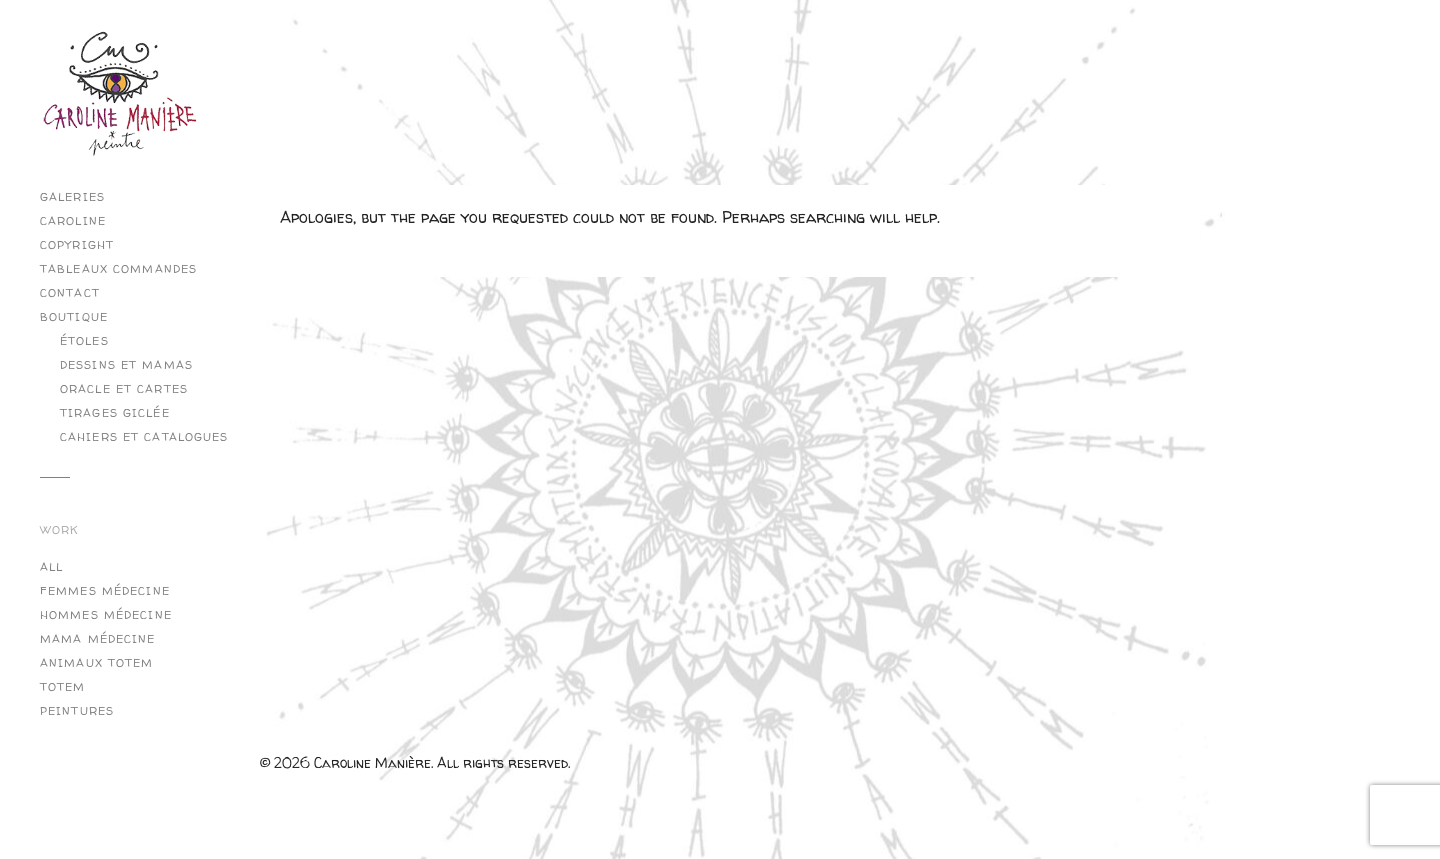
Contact (70, 293)
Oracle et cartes (124, 389)
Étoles (84, 341)
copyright (77, 245)
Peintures (77, 711)
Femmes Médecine (105, 591)
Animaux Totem (97, 663)
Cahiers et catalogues (144, 437)
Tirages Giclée (115, 413)
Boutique (74, 317)
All (51, 567)
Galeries (72, 197)
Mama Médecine (98, 639)
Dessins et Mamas (126, 365)
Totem (63, 687)
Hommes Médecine (106, 615)
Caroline (73, 221)
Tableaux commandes (118, 269)
